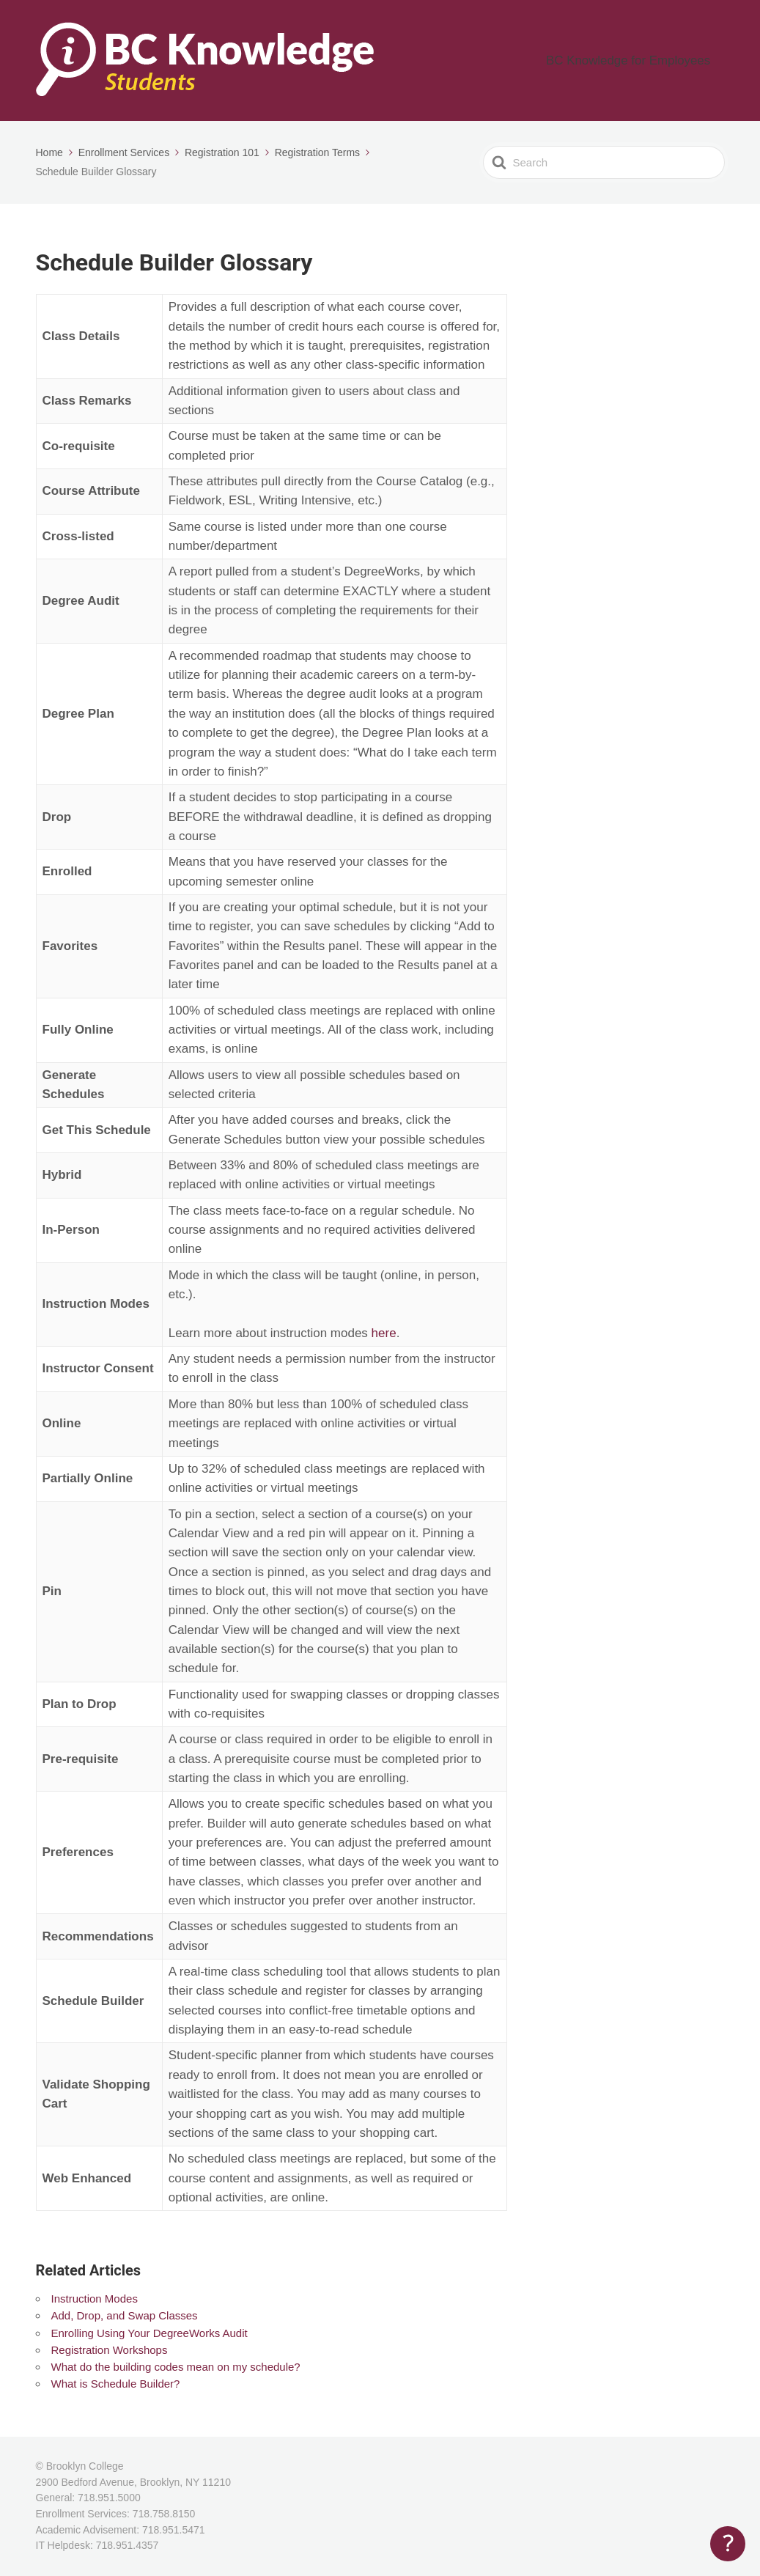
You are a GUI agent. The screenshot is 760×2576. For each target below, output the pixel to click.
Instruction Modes (94, 2298)
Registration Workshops (109, 2350)
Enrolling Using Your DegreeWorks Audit (149, 2333)
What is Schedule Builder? (115, 2383)
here (384, 1333)
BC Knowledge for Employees (645, 60)
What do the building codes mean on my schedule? (175, 2366)
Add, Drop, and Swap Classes (124, 2315)
